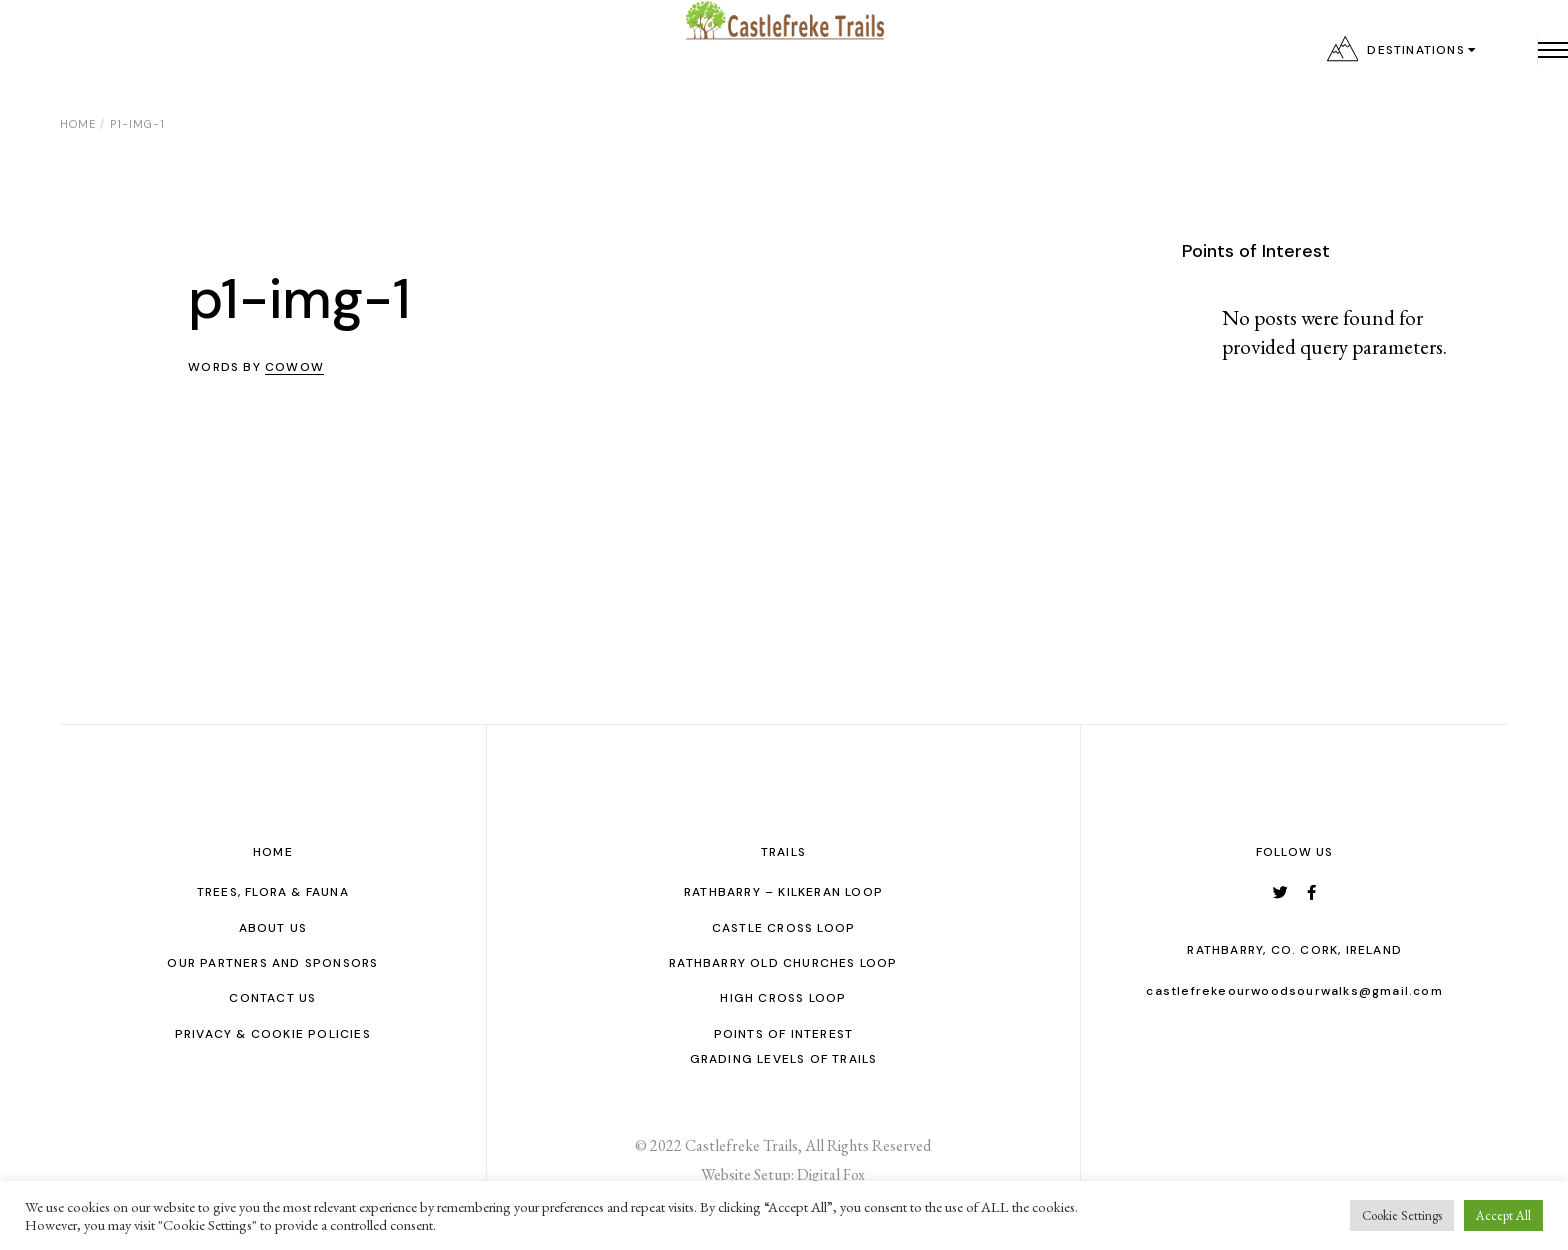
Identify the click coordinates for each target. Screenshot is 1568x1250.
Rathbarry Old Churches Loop (783, 963)
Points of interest (784, 1034)
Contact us (272, 998)
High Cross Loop (783, 998)
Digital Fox (831, 1174)
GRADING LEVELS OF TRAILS (784, 1059)
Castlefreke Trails (741, 1145)
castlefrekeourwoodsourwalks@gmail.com (1294, 991)
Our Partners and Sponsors (272, 963)
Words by (256, 367)
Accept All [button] (1503, 1215)
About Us (273, 928)
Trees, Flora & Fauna (273, 892)
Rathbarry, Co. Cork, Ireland (1294, 950)
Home (273, 852)
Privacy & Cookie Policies (273, 1034)
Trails (783, 852)
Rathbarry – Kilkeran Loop (783, 892)
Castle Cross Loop (783, 928)
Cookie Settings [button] (1402, 1215)
